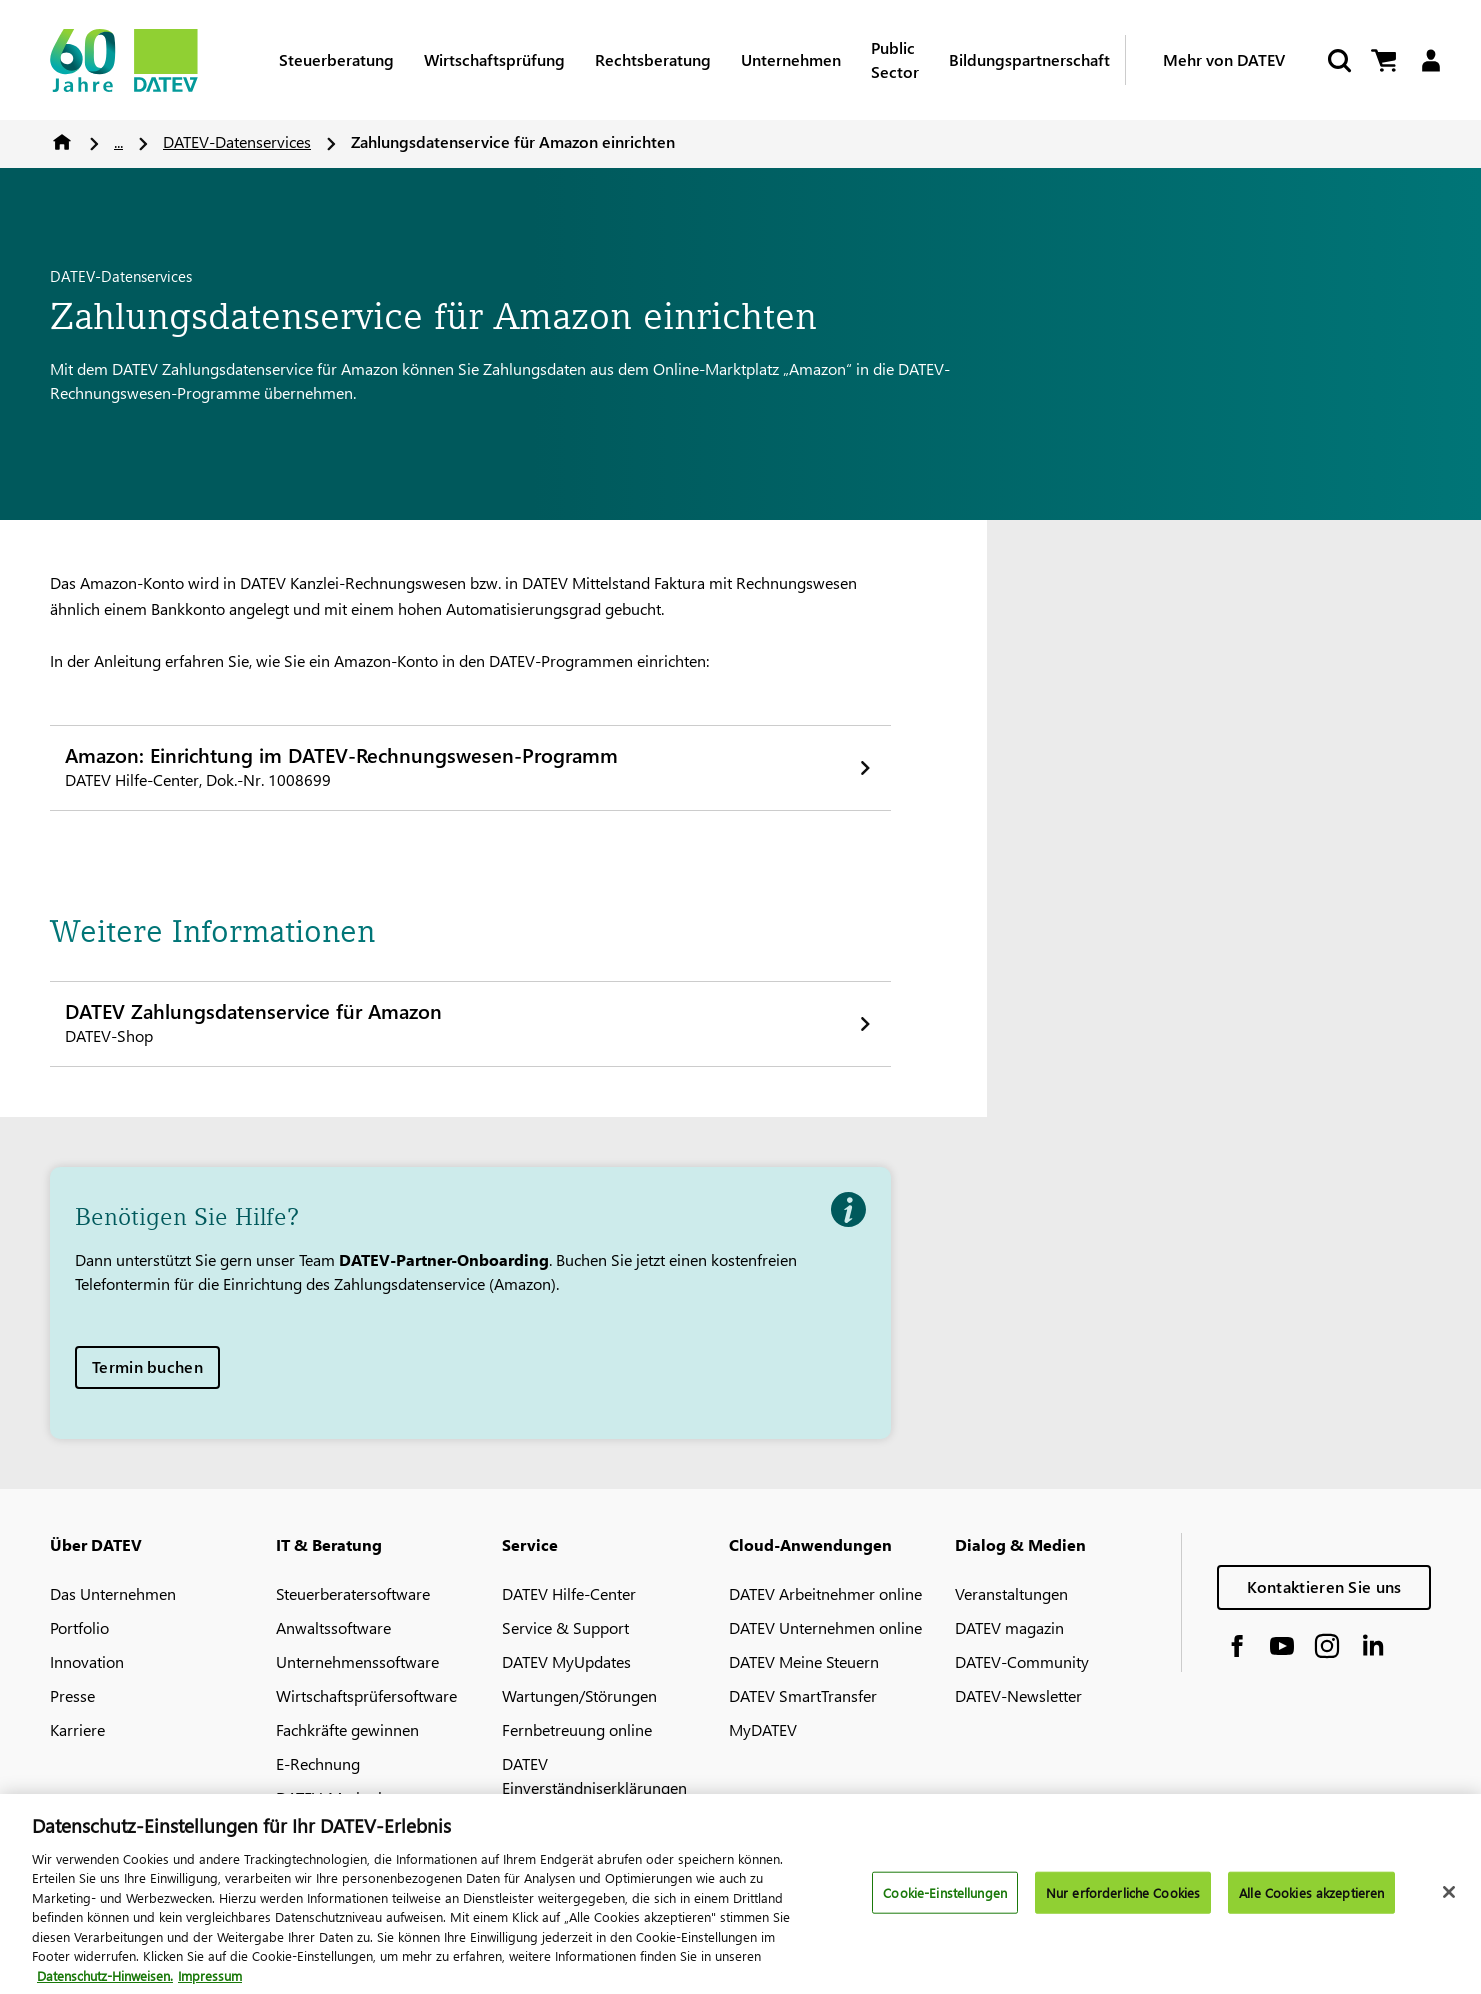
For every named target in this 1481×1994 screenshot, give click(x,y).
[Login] (1430, 60)
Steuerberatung (336, 59)
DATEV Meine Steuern (804, 1661)
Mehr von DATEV (1224, 59)
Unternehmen (791, 59)
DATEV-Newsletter (1018, 1695)
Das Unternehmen (113, 1593)
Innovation (87, 1661)
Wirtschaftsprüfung (494, 59)
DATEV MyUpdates (566, 1661)
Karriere (77, 1729)
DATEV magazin (1009, 1627)
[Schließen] (1449, 1902)
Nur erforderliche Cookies (1123, 1901)
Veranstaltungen (1011, 1593)
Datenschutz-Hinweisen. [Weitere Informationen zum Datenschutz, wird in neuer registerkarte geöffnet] (105, 1984)
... (118, 141)
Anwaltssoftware (333, 1627)
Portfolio (79, 1627)
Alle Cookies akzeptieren (1311, 1901)
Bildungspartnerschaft (1029, 59)
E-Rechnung (318, 1763)
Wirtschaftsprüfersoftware (366, 1695)
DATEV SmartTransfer (803, 1695)
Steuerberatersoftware (353, 1593)
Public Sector (895, 59)
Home (62, 142)
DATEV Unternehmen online (825, 1627)
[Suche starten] (1338, 60)
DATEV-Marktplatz (339, 1797)
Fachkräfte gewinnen (347, 1729)
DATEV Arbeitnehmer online (825, 1593)
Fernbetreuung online (577, 1729)
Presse (72, 1695)
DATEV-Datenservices (237, 141)
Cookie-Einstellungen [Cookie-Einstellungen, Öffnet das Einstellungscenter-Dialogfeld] (945, 1901)
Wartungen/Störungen (579, 1695)
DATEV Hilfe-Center (569, 1593)
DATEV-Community (1022, 1661)
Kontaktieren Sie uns (1324, 1586)
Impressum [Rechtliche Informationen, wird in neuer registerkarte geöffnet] (210, 1984)
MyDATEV (763, 1729)
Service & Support (565, 1627)
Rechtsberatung (653, 59)
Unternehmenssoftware (357, 1661)
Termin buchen (147, 1366)
